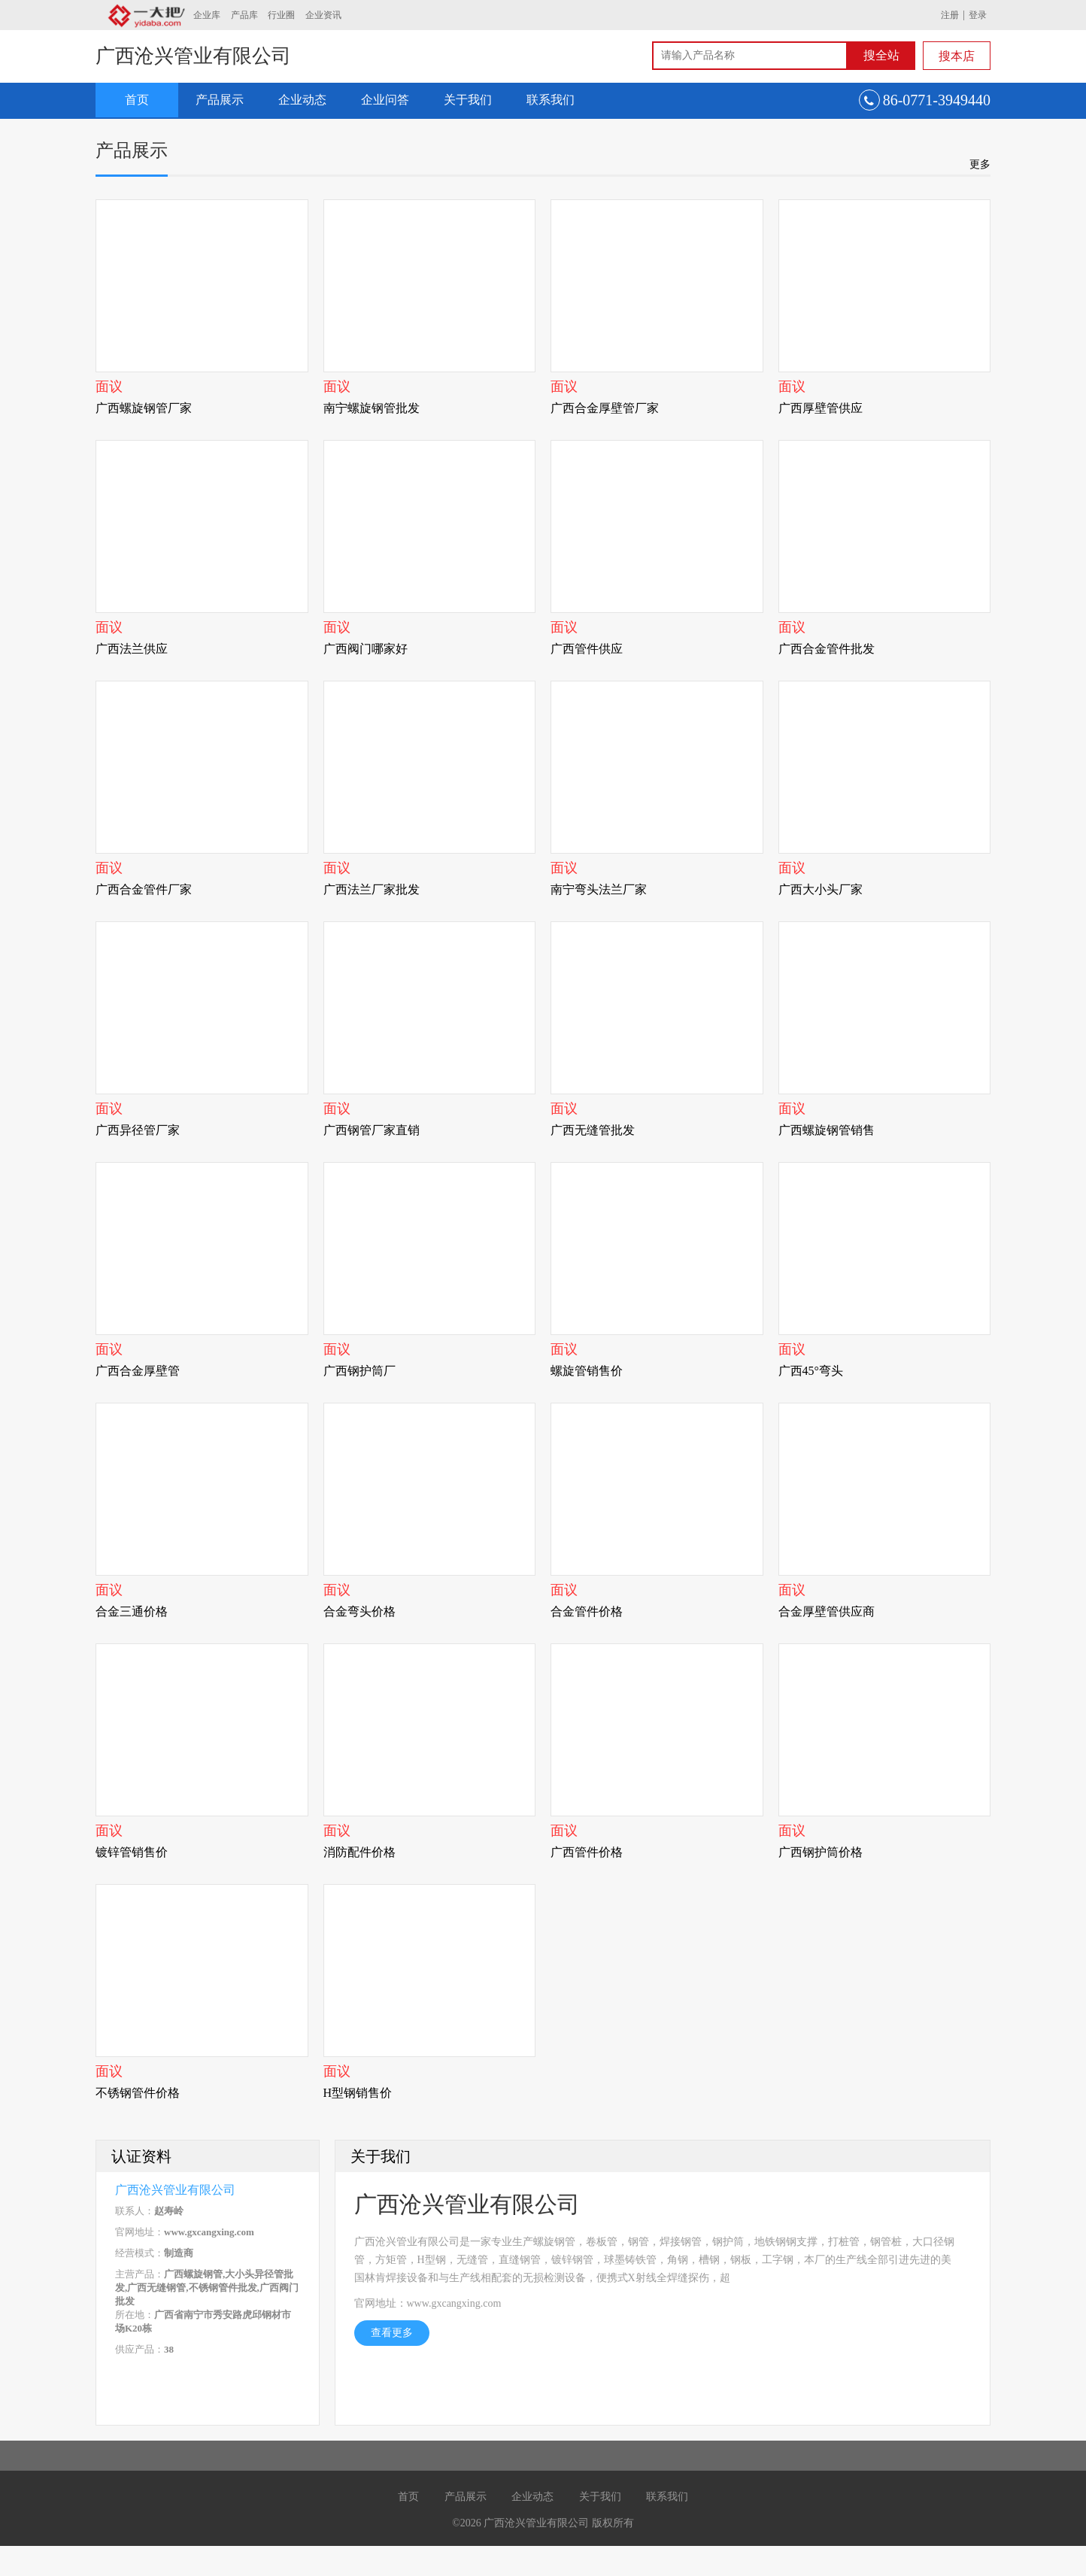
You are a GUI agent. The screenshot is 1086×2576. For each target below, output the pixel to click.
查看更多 (392, 2332)
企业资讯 (323, 15)
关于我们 (468, 99)
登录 (978, 15)
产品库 (244, 15)
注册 (950, 15)
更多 (979, 164)
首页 (137, 99)
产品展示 (220, 99)
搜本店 (957, 56)
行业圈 (281, 15)
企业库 (206, 15)
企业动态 (302, 99)
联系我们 (550, 99)
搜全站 (881, 55)
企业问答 (385, 99)
